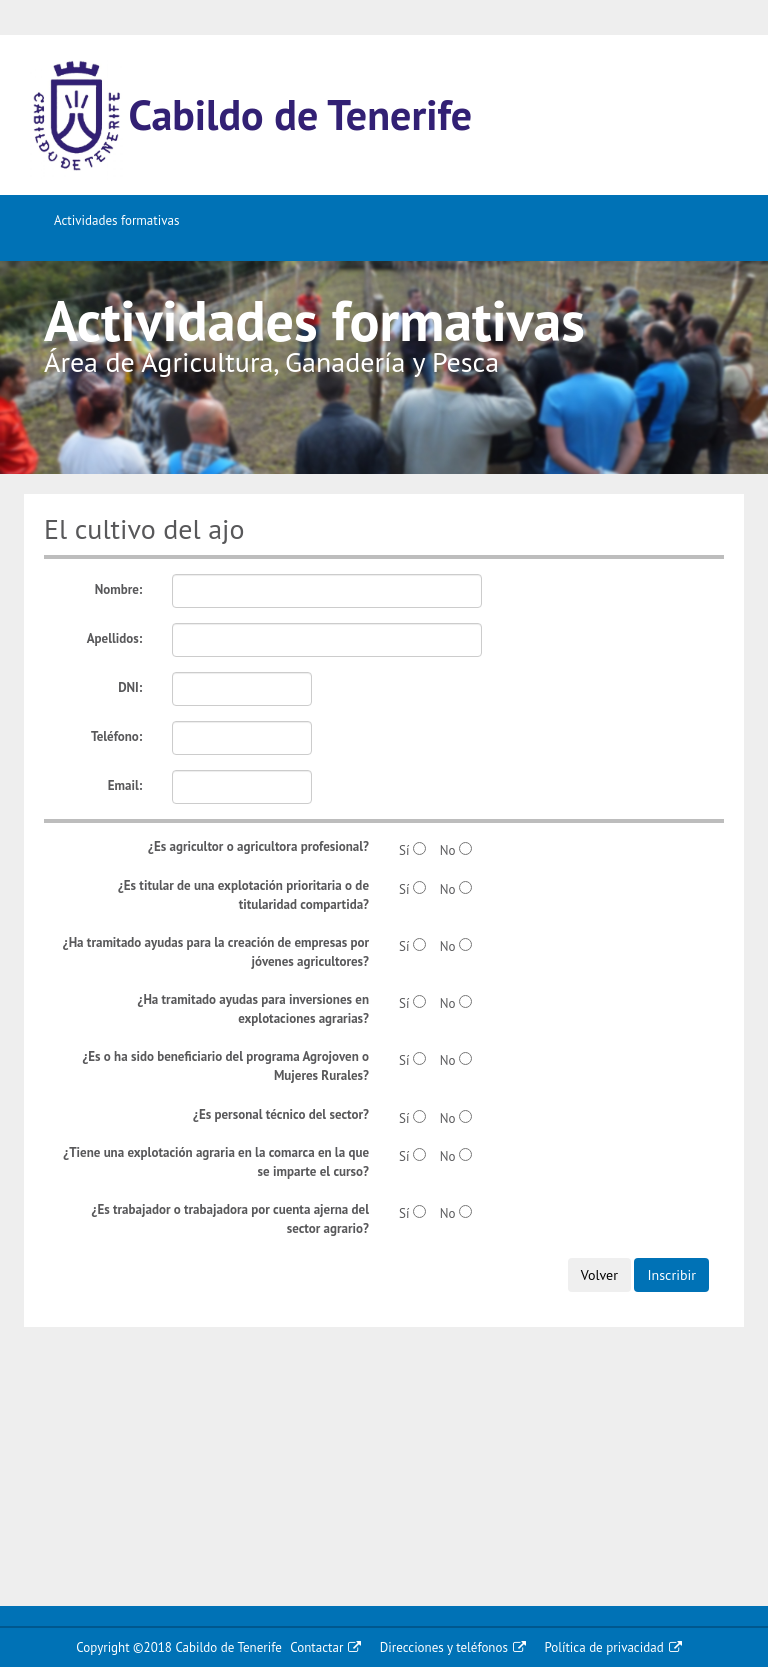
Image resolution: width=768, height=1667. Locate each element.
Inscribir (671, 1275)
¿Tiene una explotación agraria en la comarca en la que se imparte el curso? (216, 1162)
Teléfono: (116, 736)
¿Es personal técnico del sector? (281, 1114)
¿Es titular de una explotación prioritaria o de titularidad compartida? (243, 895)
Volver (599, 1275)
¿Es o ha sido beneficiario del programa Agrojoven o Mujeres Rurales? (225, 1066)
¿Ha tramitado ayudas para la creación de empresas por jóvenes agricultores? (216, 952)
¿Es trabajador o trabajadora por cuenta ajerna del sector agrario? (230, 1219)
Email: (125, 785)
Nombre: (119, 589)
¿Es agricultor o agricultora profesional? (258, 846)
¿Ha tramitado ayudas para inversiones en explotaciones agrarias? (253, 1009)
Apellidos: (115, 638)
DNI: (130, 687)
